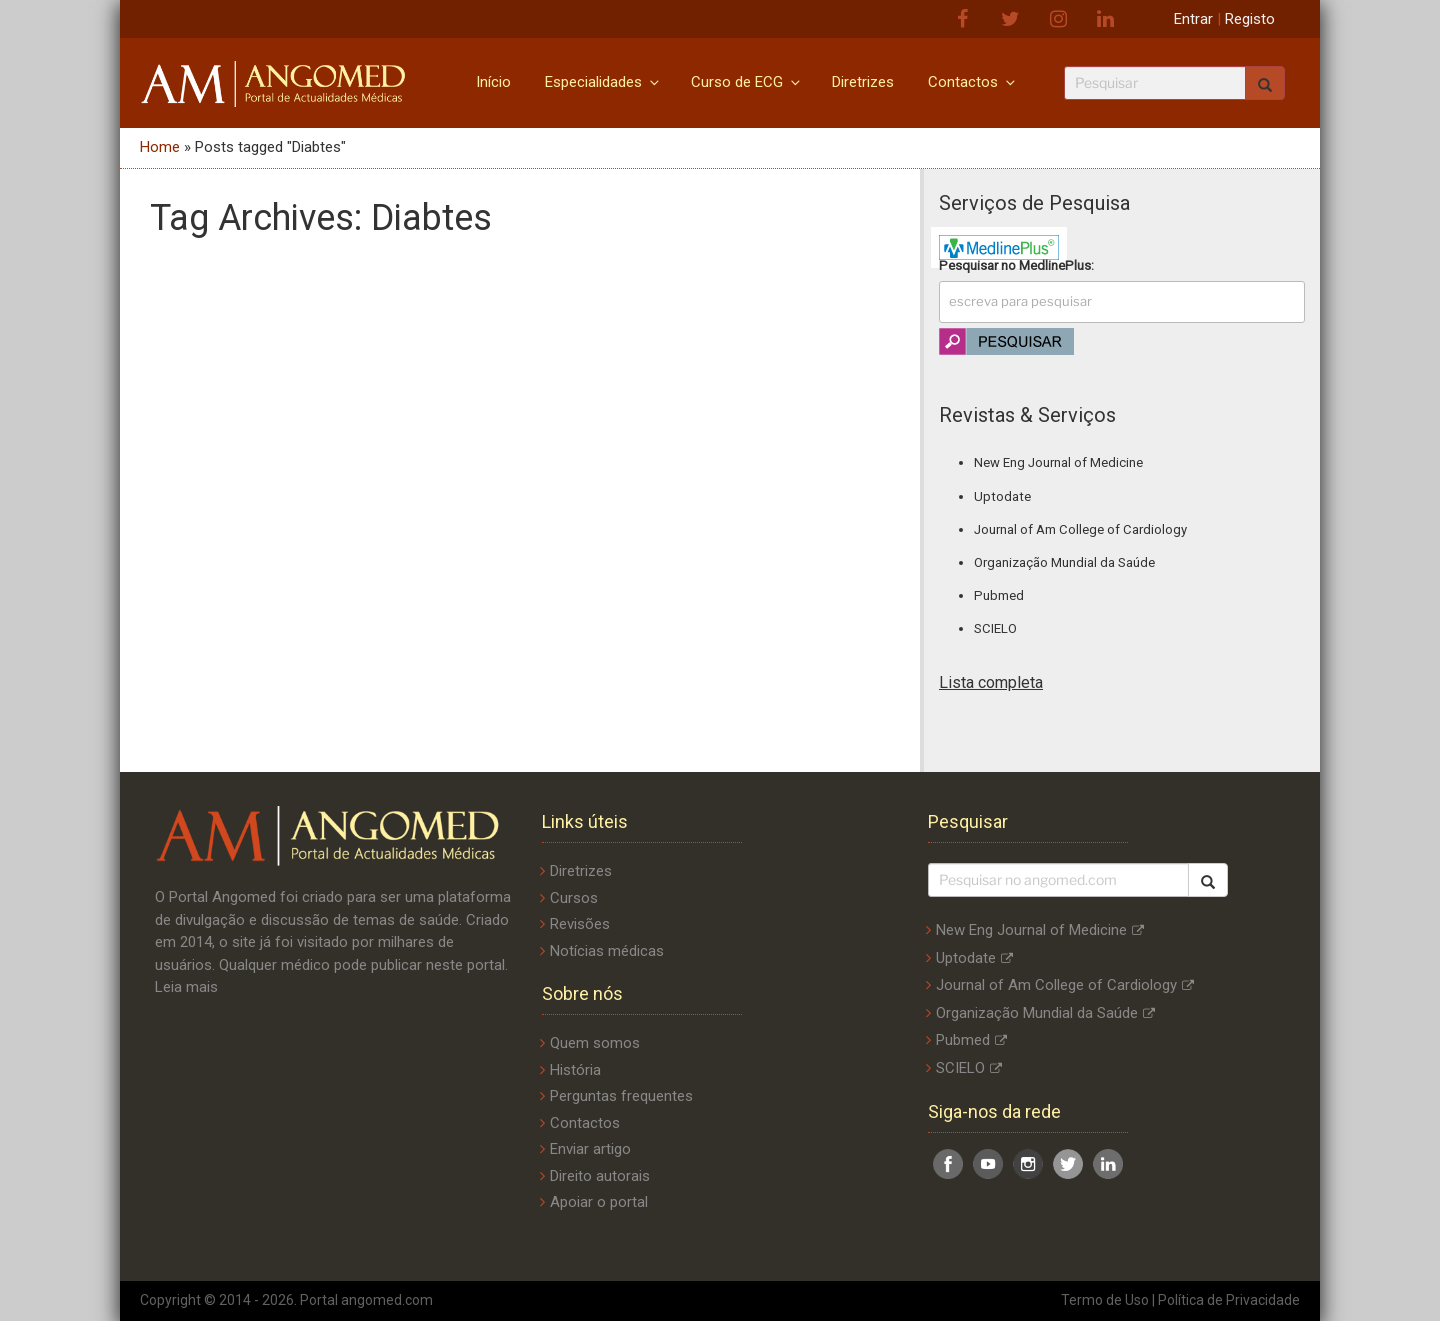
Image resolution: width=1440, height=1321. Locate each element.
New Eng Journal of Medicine (1058, 462)
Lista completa (991, 682)
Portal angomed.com (366, 1300)
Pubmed (999, 595)
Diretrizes (863, 82)
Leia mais (186, 987)
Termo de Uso (1105, 1300)
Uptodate (1002, 496)
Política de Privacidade (1229, 1300)
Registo (1250, 19)
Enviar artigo (590, 1149)
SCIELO (995, 628)
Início (493, 82)
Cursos (574, 898)
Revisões (580, 924)
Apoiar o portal (599, 1202)
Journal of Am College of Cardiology (1080, 529)
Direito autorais (600, 1176)
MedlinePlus (1055, 265)
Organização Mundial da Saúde (1064, 562)
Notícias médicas (607, 951)
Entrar (1193, 19)
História (575, 1070)
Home (160, 147)
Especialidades (603, 82)
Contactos (973, 82)
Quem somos (595, 1043)
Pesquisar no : (1016, 265)
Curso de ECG (747, 82)
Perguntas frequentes (621, 1096)
